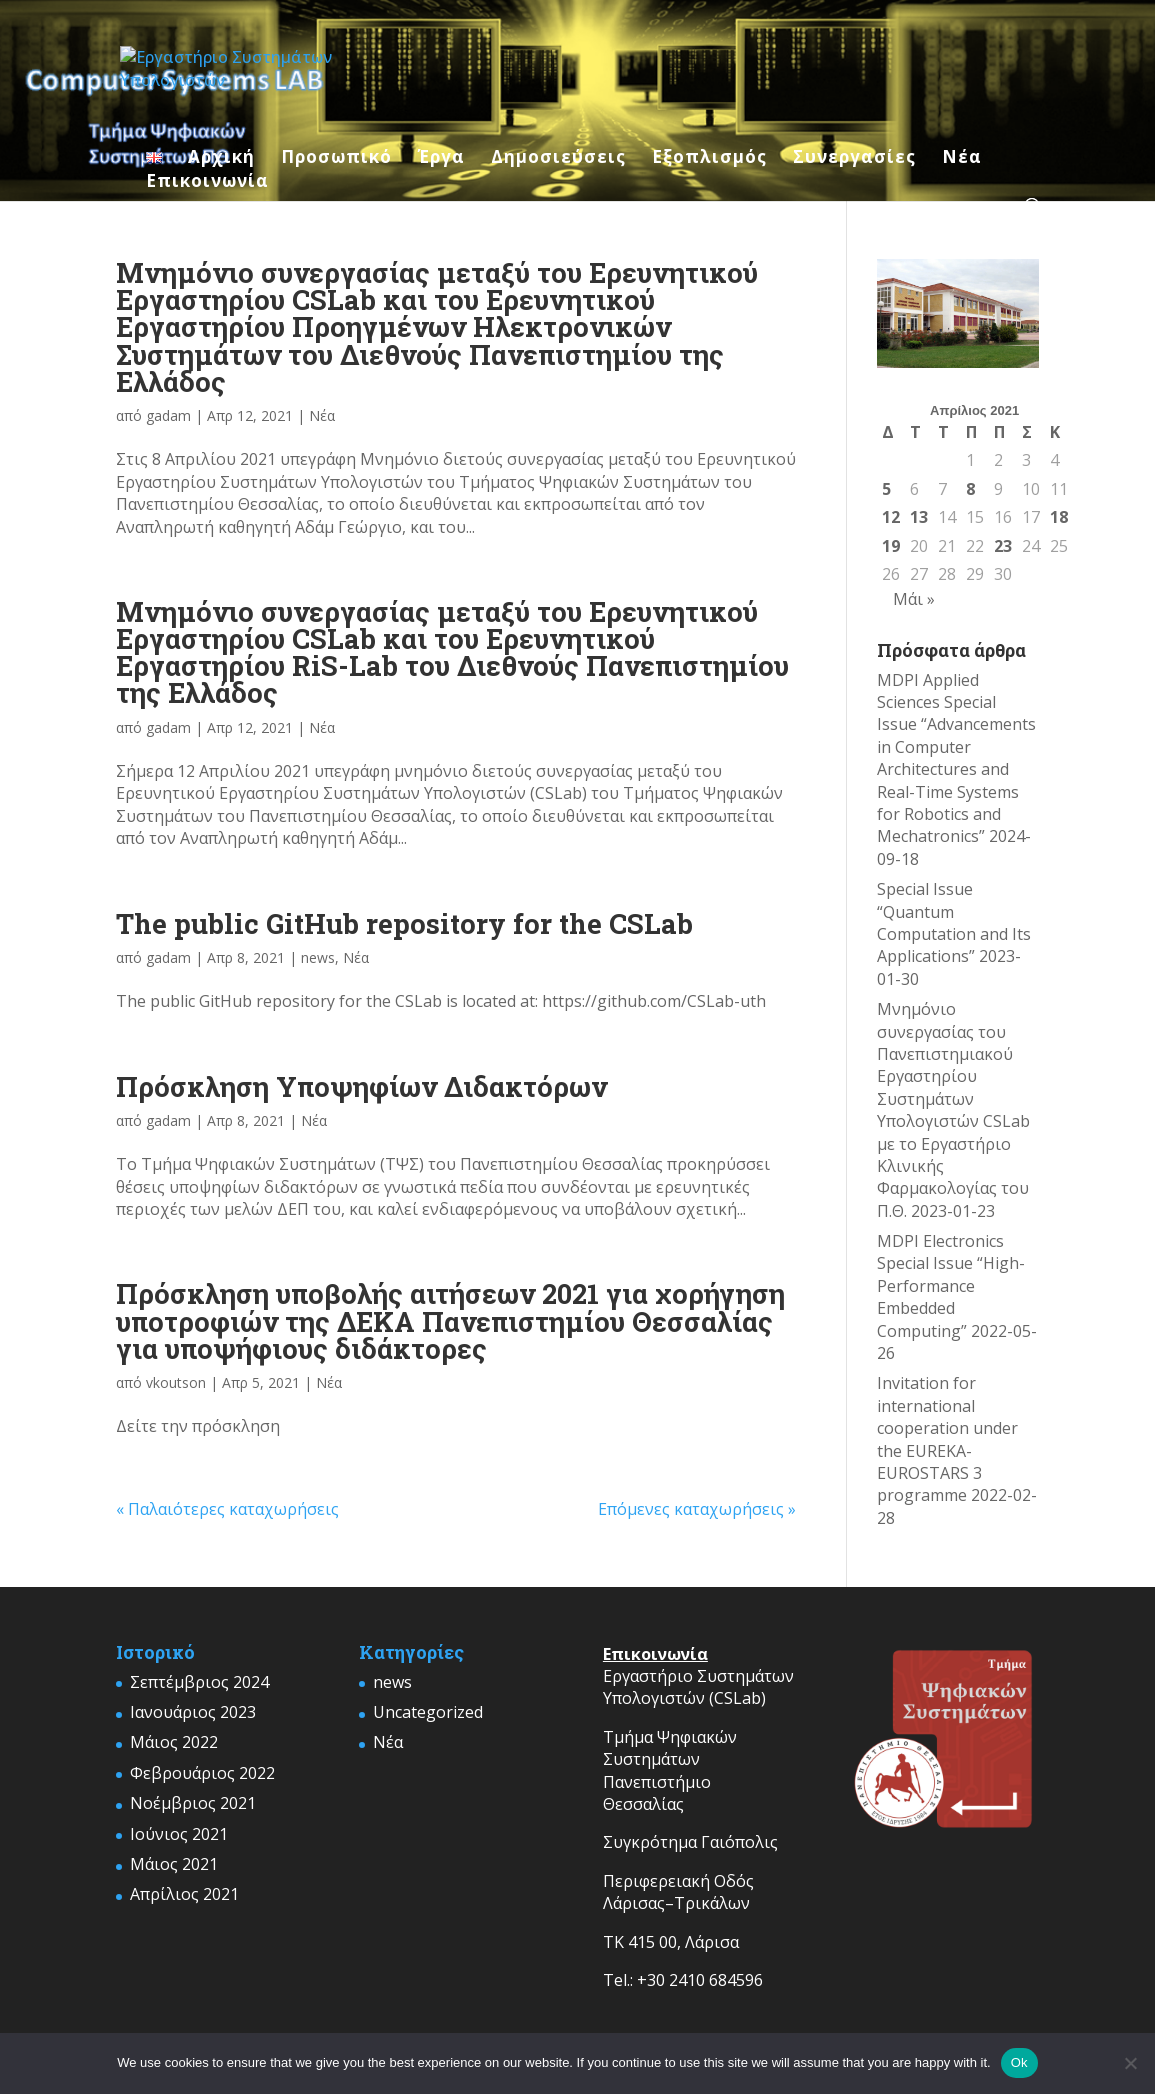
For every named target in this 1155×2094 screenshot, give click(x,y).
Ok (1019, 2062)
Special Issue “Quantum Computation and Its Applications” (954, 922)
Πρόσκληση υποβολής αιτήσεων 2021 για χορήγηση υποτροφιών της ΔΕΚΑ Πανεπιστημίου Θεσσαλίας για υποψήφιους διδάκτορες (450, 1320)
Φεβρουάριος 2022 (202, 1773)
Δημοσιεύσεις (558, 159)
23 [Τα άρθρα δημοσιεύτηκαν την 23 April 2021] (1003, 546)
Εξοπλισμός (709, 159)
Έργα (441, 159)
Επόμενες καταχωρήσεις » (697, 1509)
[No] (1130, 2063)
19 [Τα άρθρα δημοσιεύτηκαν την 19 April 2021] (891, 546)
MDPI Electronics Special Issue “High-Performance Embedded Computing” (951, 1286)
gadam (168, 415)
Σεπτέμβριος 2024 (199, 1682)
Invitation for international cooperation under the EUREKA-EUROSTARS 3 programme (947, 1439)
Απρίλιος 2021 (184, 1894)
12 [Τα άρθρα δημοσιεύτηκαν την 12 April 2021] (891, 517)
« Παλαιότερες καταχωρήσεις (227, 1509)
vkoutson (176, 1382)
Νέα (962, 159)
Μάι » (914, 599)
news (318, 957)
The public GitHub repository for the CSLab (404, 923)
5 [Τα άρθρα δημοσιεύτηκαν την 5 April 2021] (886, 489)
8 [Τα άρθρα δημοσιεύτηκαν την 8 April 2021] (970, 489)
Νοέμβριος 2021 (193, 1803)
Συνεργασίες (854, 159)
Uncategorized (428, 1712)
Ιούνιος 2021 (179, 1834)
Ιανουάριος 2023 (193, 1712)
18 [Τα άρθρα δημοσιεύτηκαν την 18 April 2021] (1059, 517)
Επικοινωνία (207, 183)
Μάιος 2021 (174, 1864)
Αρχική (221, 159)
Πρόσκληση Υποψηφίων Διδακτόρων (361, 1086)
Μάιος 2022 (174, 1742)
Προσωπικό (336, 159)
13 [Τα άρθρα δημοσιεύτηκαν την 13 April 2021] (919, 517)
